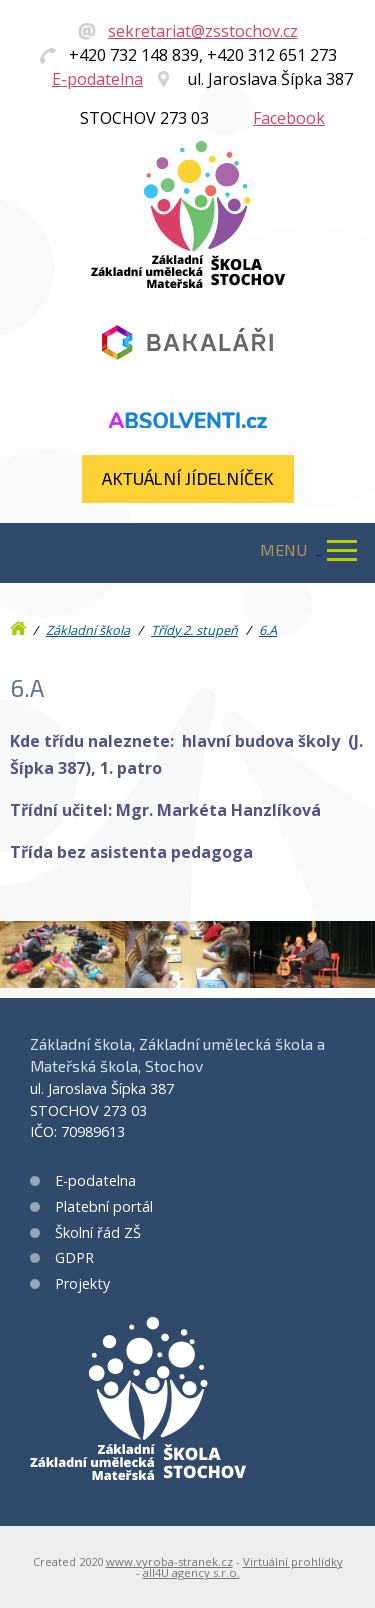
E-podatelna (97, 79)
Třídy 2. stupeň (194, 630)
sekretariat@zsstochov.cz (203, 31)
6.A (268, 630)
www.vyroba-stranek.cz (169, 1561)
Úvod (20, 624)
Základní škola (88, 630)
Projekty (82, 1283)
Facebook (289, 118)
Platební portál (104, 1206)
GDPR (74, 1257)
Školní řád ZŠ (98, 1232)
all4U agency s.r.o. (191, 1572)
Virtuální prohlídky (293, 1561)
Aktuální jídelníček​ (188, 478)
